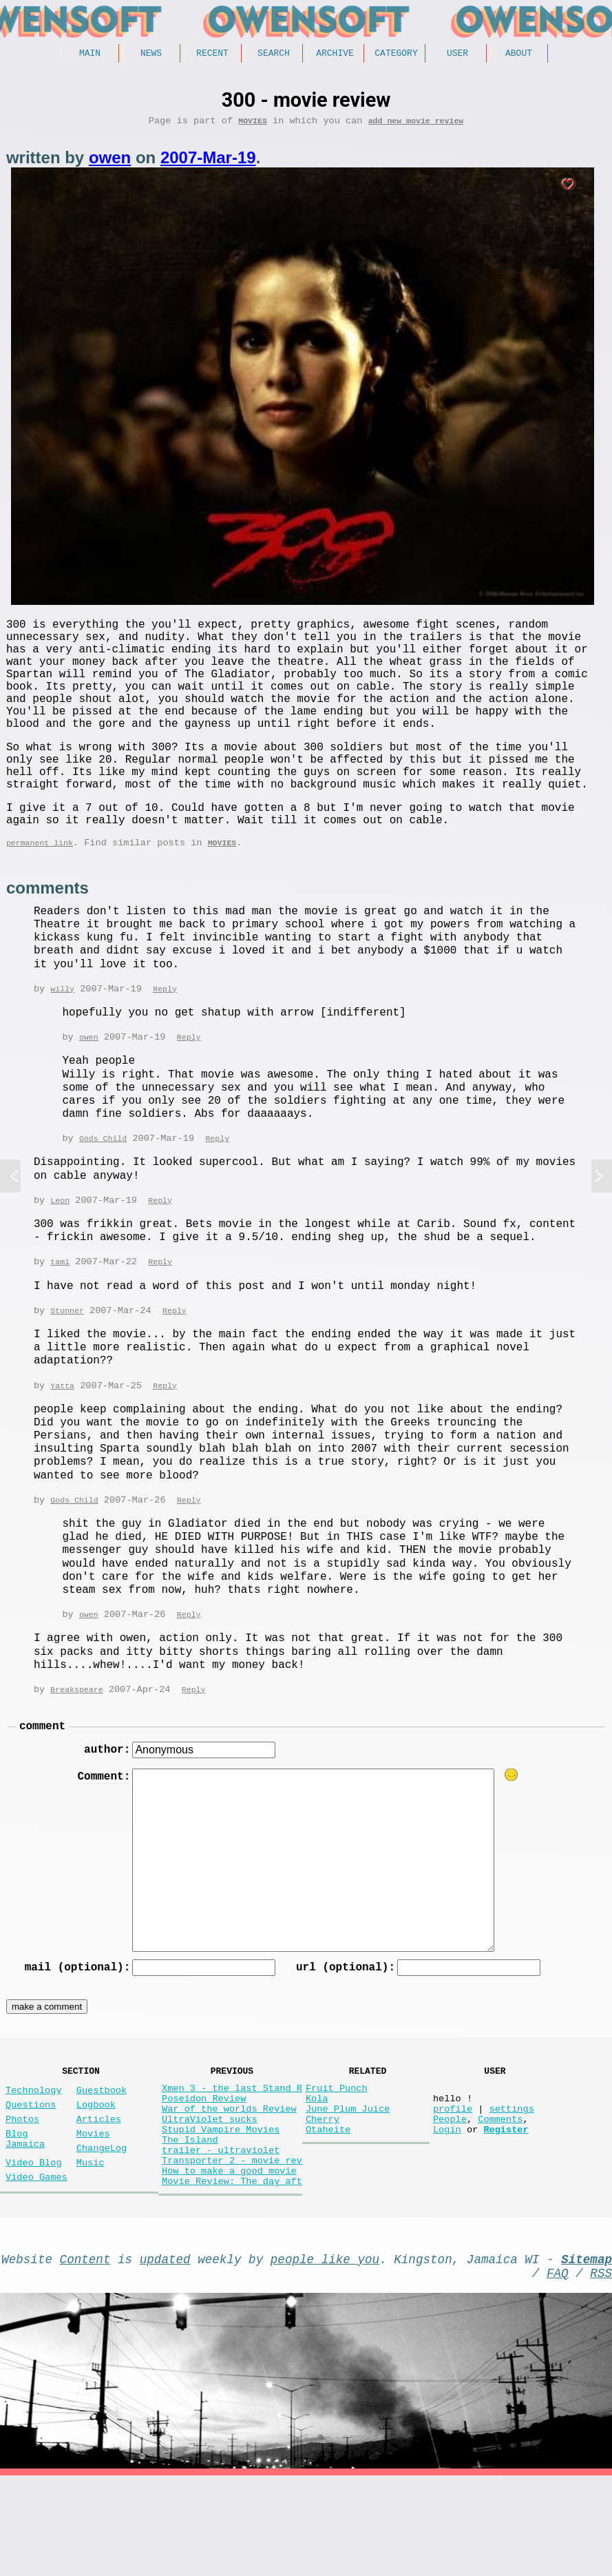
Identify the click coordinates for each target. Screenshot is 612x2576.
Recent (212, 54)
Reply (165, 1038)
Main (90, 54)
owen (110, 162)
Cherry (322, 2194)
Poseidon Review (204, 2167)
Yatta (62, 1439)
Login (447, 2207)
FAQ (558, 2370)
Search (273, 54)
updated (165, 2353)
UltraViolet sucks (209, 2194)
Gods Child (103, 1189)
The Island (190, 2220)
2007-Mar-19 (208, 162)
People (450, 2194)
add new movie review (416, 125)
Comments (500, 2194)
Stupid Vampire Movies (220, 2207)
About (518, 54)
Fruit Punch (337, 2154)
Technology (34, 2156)
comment (42, 1783)
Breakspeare (76, 1745)
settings (511, 2180)
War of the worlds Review (229, 2180)
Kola (317, 2167)
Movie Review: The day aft (232, 2272)
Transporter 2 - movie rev (232, 2246)
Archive (335, 54)
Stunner (67, 1364)
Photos (22, 2191)
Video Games (36, 2260)
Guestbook (101, 2156)
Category (395, 54)
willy (62, 1038)
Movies (252, 125)
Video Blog (34, 2242)
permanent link (39, 891)
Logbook (96, 2174)
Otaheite (328, 2207)
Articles (98, 2191)
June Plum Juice (348, 2180)
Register (505, 2207)
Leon (60, 1252)
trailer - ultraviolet (220, 2233)
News (151, 54)
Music (90, 2242)
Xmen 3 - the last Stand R (232, 2154)
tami (60, 1314)
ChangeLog (101, 2225)
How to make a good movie (229, 2259)
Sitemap (586, 2353)
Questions (31, 2174)
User (457, 54)
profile (452, 2180)
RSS (601, 2370)
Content (85, 2353)
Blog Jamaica (25, 2215)
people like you (325, 2353)
